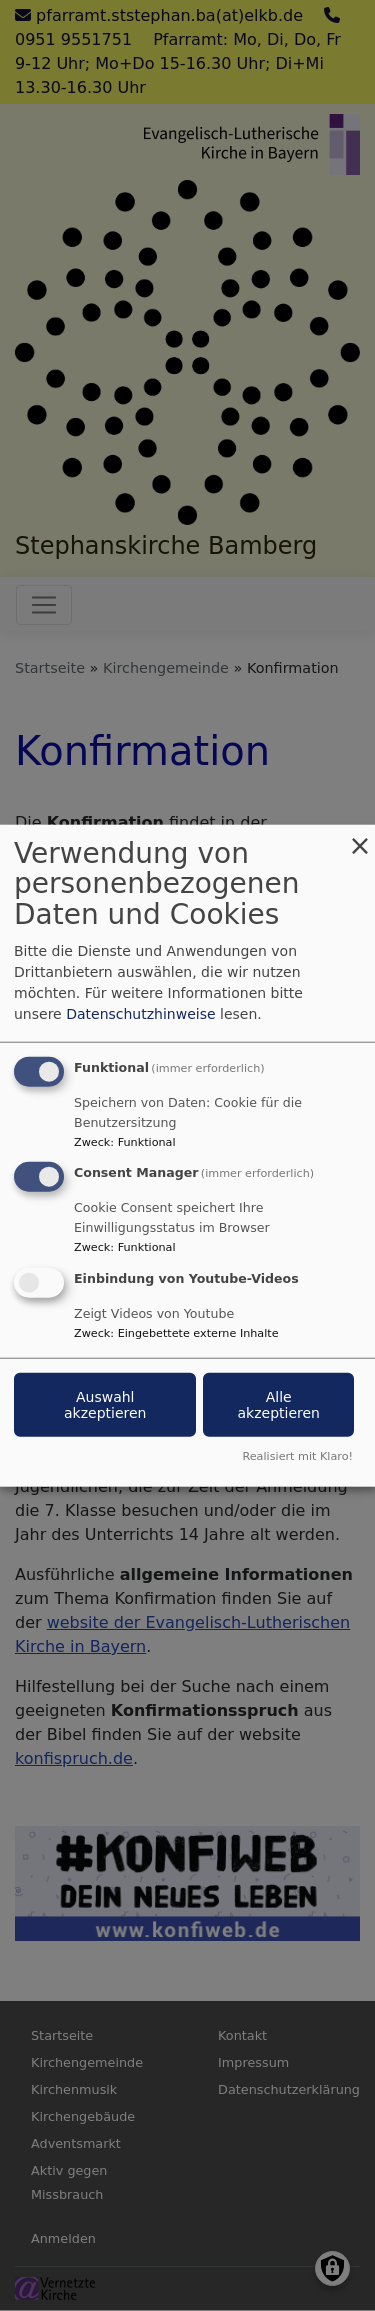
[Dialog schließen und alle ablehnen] (360, 836)
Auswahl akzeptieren (105, 1405)
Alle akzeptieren (278, 1405)
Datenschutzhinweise (140, 1013)
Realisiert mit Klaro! (297, 1456)
